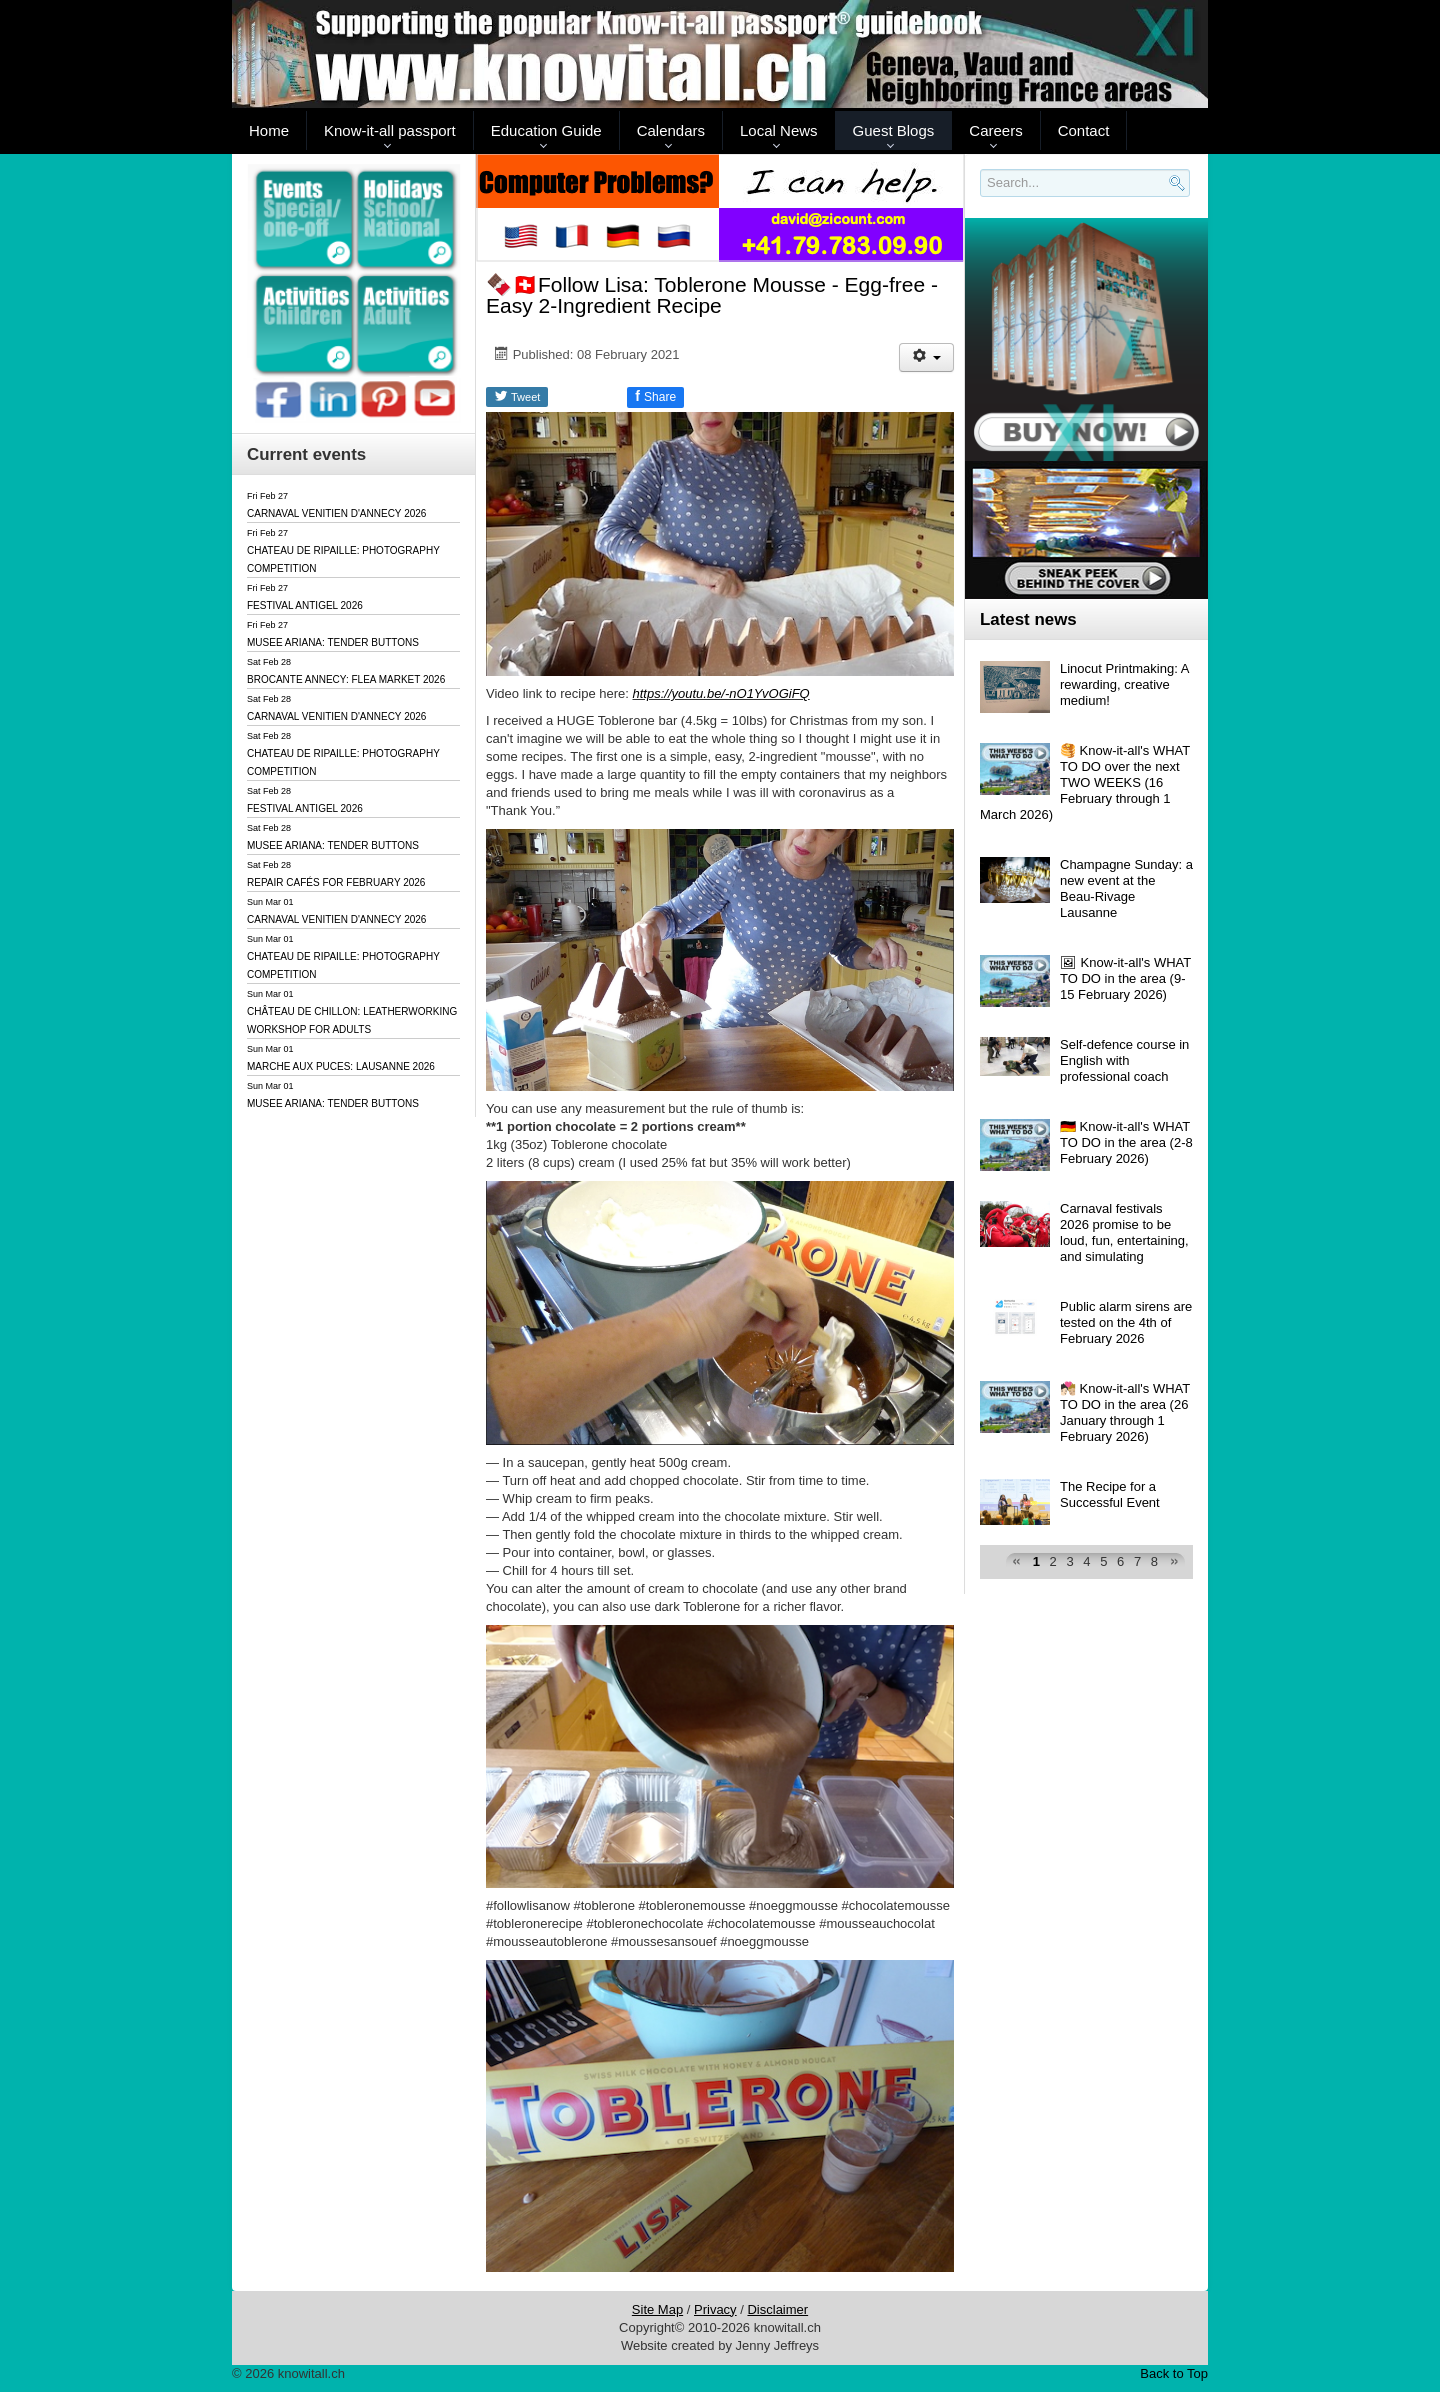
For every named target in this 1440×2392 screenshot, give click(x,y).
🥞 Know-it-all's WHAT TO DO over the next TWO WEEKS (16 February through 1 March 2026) (1085, 782)
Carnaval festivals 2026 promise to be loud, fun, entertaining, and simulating (1124, 1232)
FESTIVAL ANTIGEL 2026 (305, 605)
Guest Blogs (894, 130)
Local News (779, 130)
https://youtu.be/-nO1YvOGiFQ (720, 693)
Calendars (671, 130)
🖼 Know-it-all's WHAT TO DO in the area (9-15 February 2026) (1125, 978)
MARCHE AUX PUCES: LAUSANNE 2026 (341, 1066)
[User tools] (926, 357)
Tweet (517, 396)
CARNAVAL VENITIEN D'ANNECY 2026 (336, 513)
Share (655, 396)
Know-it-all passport (390, 130)
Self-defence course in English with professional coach (1124, 1060)
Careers (995, 130)
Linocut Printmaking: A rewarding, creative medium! (1124, 684)
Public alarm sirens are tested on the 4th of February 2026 (1126, 1322)
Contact (1084, 130)
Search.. (983, 197)
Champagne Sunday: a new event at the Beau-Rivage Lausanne (1126, 888)
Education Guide (546, 130)
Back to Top (1174, 2373)
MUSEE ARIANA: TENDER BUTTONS (333, 642)
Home (269, 130)
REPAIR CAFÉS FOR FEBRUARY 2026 (336, 882)
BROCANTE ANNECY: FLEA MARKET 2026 (346, 679)
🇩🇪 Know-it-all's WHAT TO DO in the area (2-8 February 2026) (1126, 1142)
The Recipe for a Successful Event (1110, 1494)
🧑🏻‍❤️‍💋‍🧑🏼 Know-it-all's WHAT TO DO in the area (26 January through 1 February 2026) (1125, 1412)
